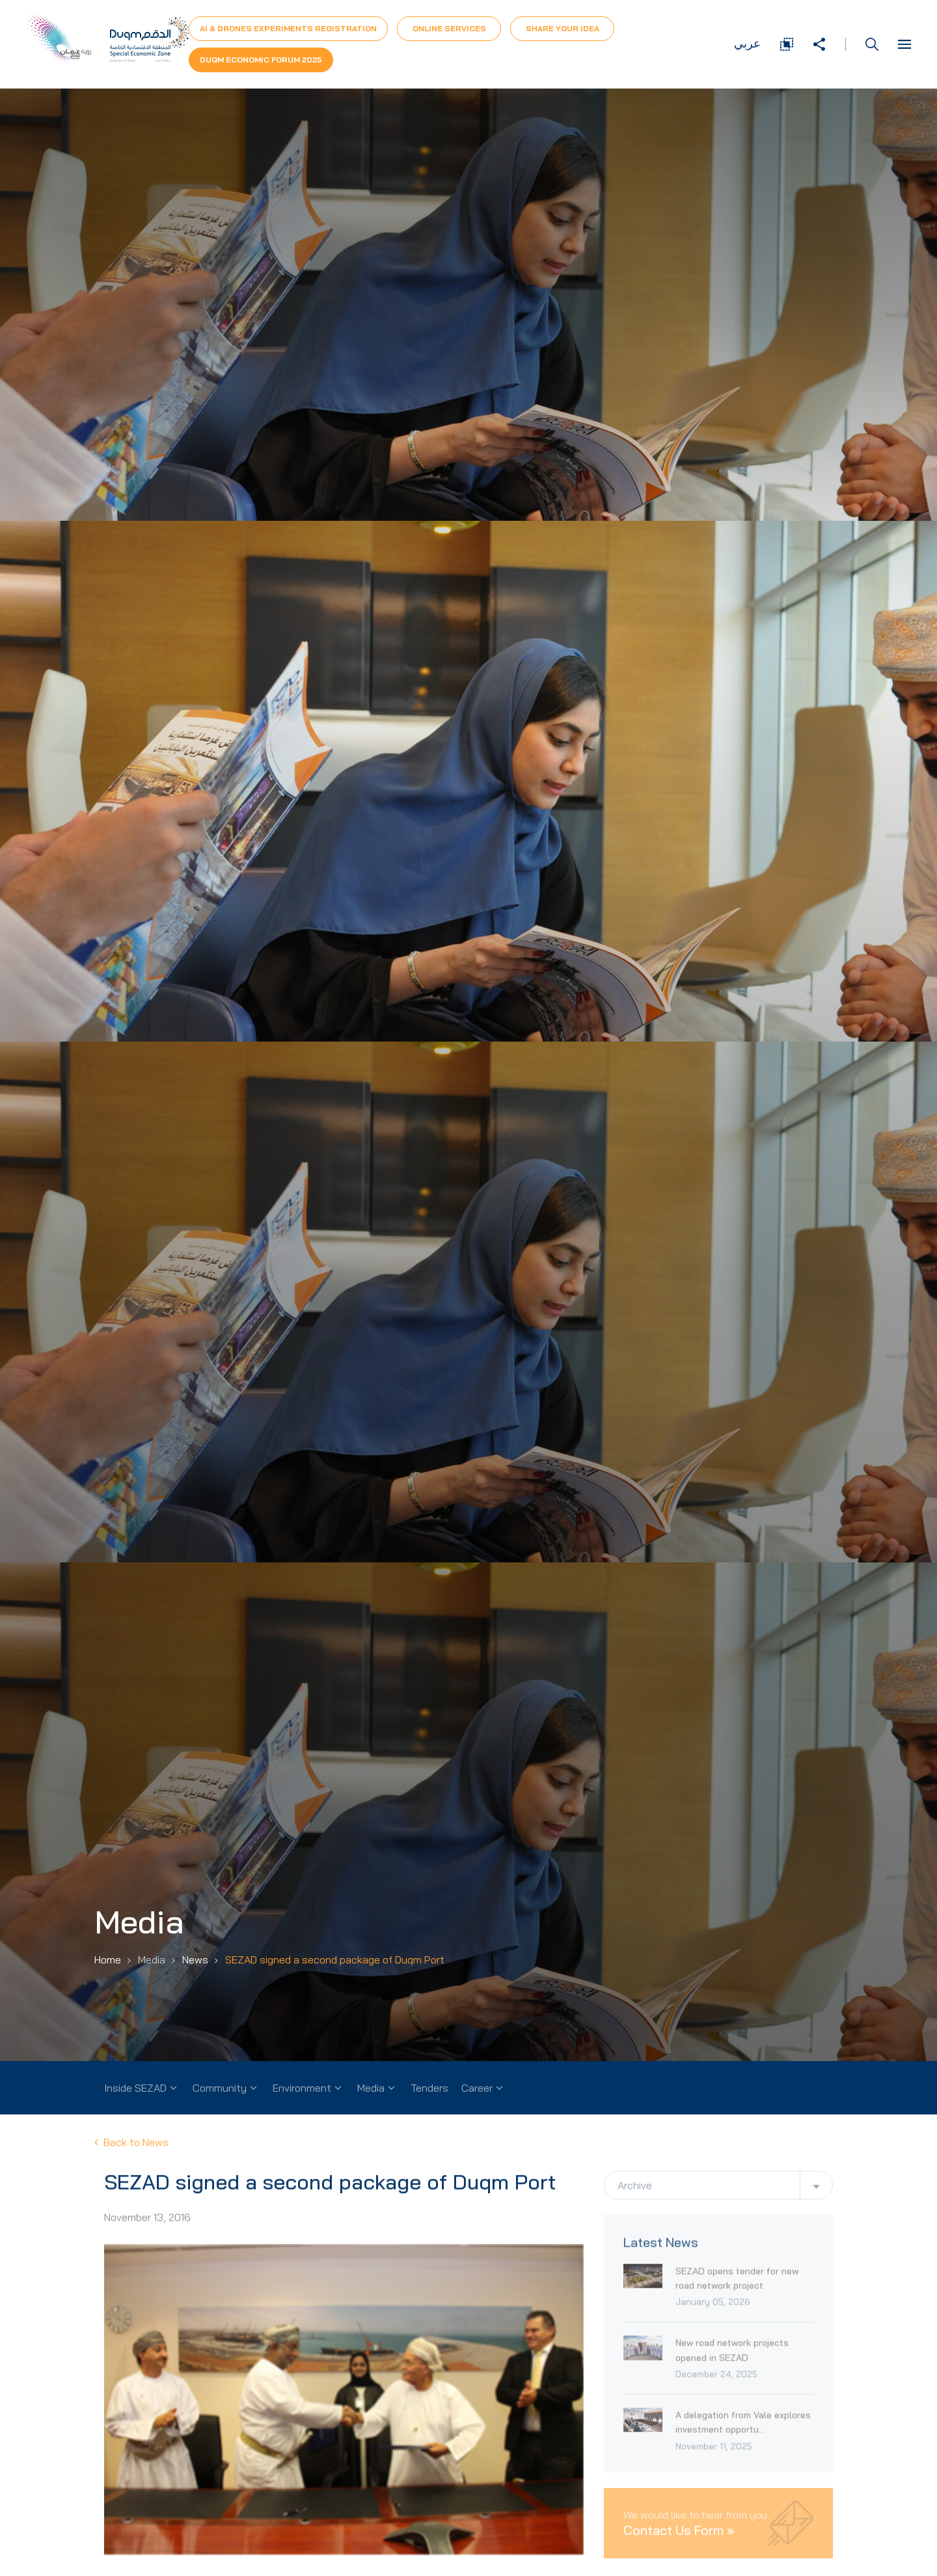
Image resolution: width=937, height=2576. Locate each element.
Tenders (429, 2087)
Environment (302, 2087)
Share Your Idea (562, 28)
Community (220, 2087)
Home (107, 1959)
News (195, 1959)
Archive (635, 2191)
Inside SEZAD (135, 2087)
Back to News (131, 2145)
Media (371, 2087)
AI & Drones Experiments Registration (288, 28)
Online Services (449, 28)
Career (477, 2087)
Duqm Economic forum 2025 (261, 59)
